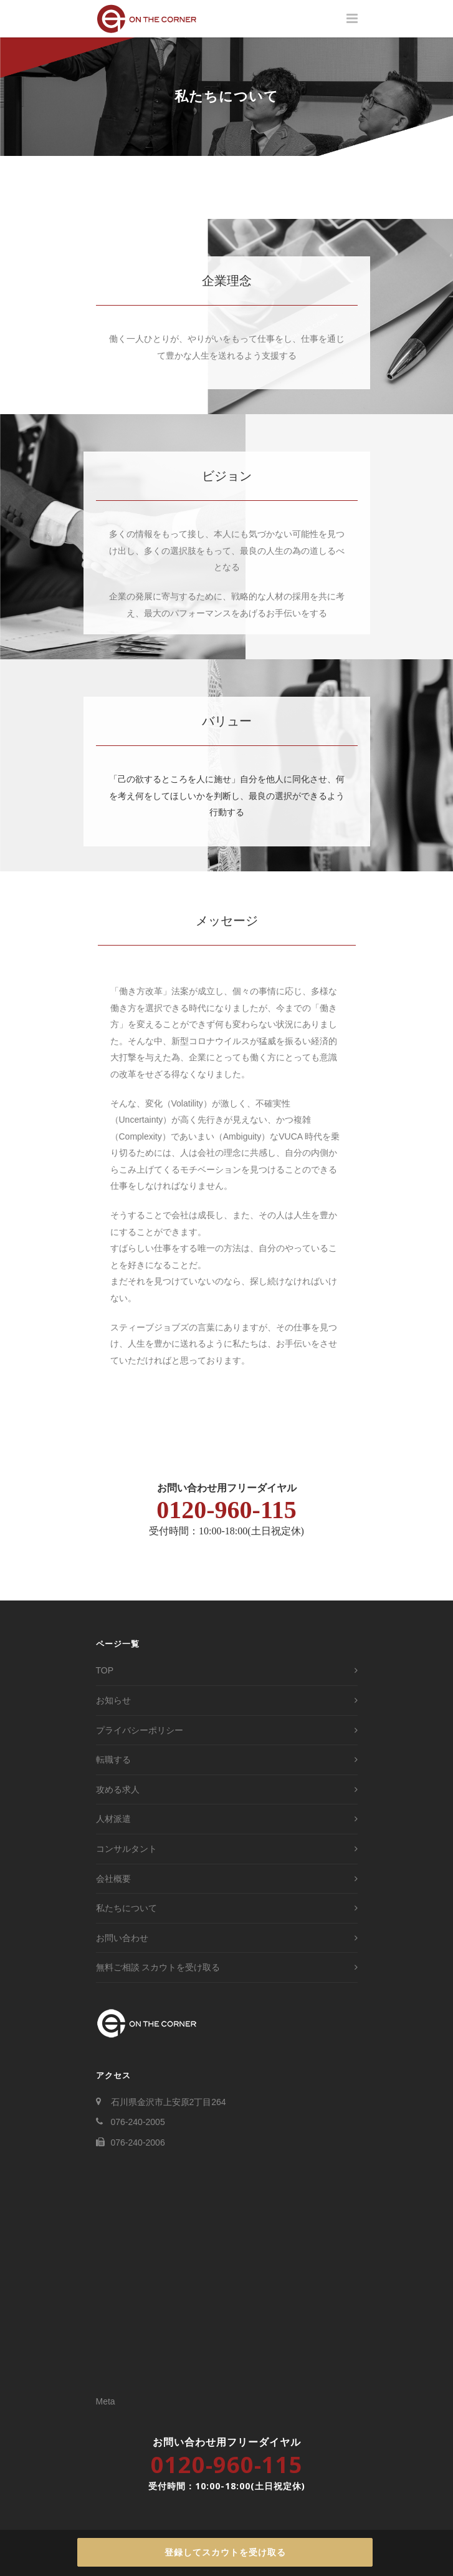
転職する (113, 1760)
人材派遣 (113, 1819)
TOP (105, 1670)
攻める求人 (118, 1789)
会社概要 (113, 1879)
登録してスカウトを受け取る (225, 2552)
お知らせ (113, 1700)
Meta (105, 2401)
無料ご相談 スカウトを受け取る (158, 1967)
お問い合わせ (122, 1938)
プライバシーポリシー (139, 1730)
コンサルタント (126, 1849)
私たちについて (126, 1908)
